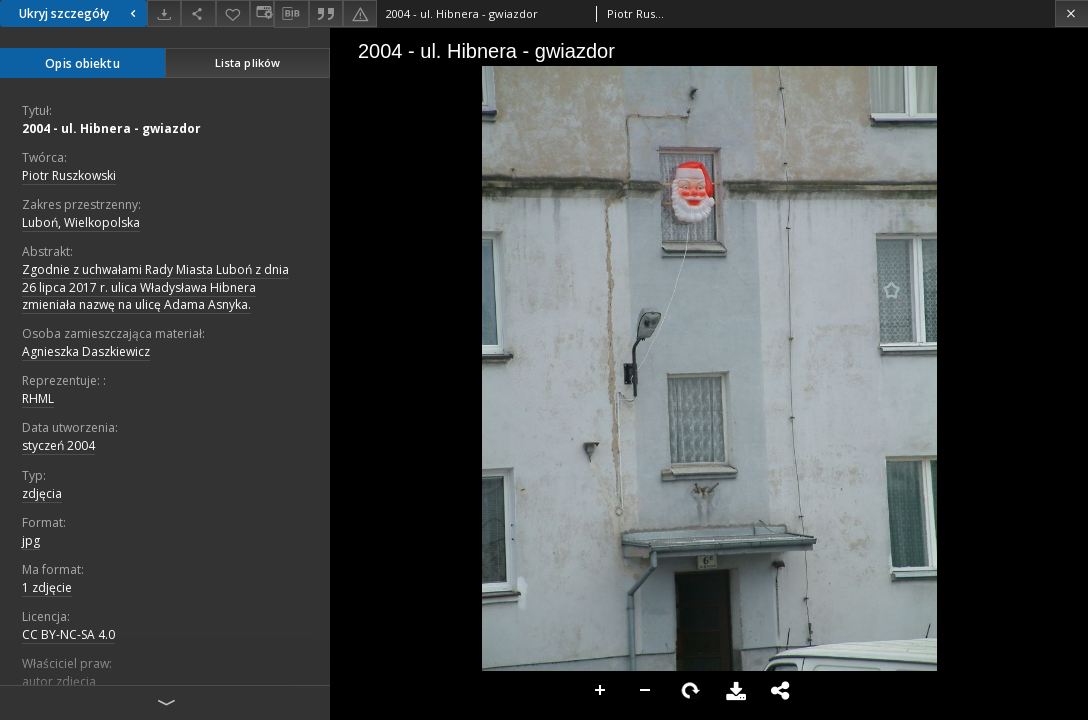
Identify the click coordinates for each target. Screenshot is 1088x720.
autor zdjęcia (59, 681)
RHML (38, 398)
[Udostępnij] (198, 13)
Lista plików (247, 62)
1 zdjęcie (47, 587)
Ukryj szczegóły (80, 13)
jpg (31, 540)
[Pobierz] (164, 13)
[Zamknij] (1071, 13)
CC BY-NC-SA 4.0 (68, 634)
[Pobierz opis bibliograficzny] (291, 14)
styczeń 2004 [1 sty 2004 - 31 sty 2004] (58, 445)
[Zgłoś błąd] (360, 13)
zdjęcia (42, 493)
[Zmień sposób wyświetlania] (262, 13)
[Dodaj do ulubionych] (233, 13)
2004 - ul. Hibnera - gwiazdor (111, 128)
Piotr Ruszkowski (69, 175)
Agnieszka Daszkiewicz (86, 351)
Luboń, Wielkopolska (81, 222)
